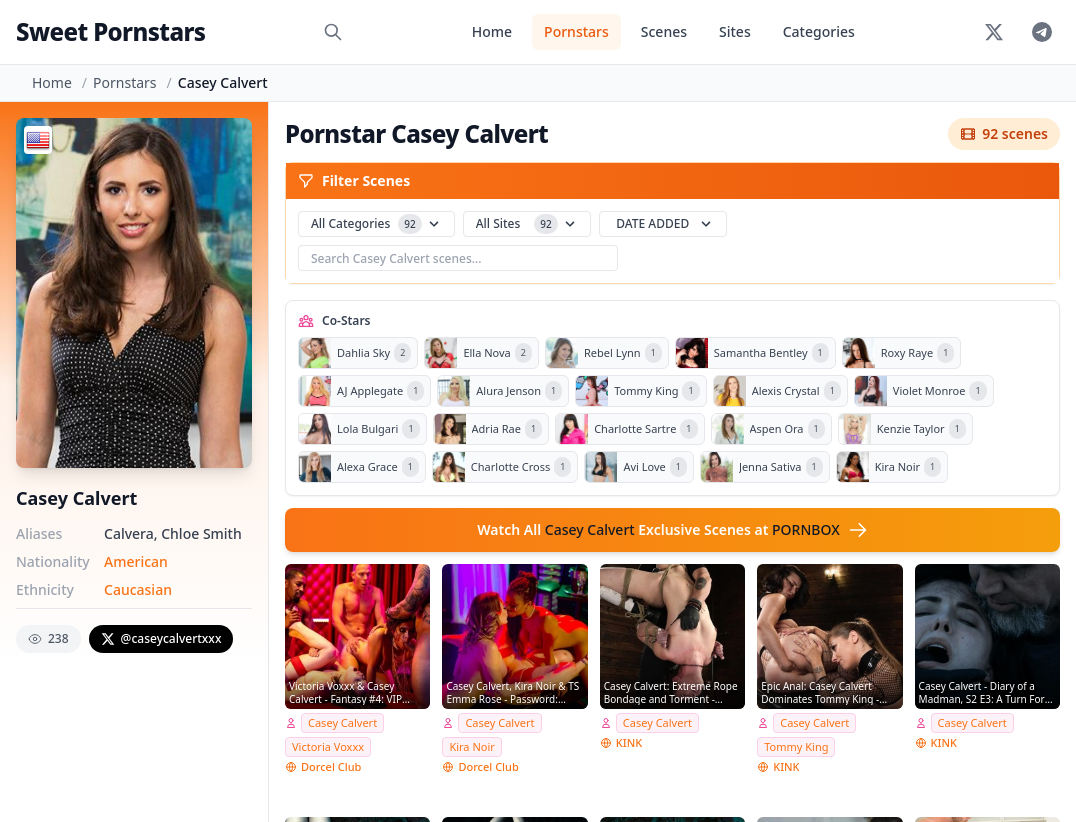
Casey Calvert (342, 722)
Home (492, 31)
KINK (629, 742)
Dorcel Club (331, 766)
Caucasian (138, 589)
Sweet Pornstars (110, 31)
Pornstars (576, 31)
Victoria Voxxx (328, 746)
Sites (735, 31)
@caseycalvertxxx (161, 638)
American (136, 561)
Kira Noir (471, 746)
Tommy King (796, 746)
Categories (819, 31)
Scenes (664, 31)
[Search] (333, 32)
